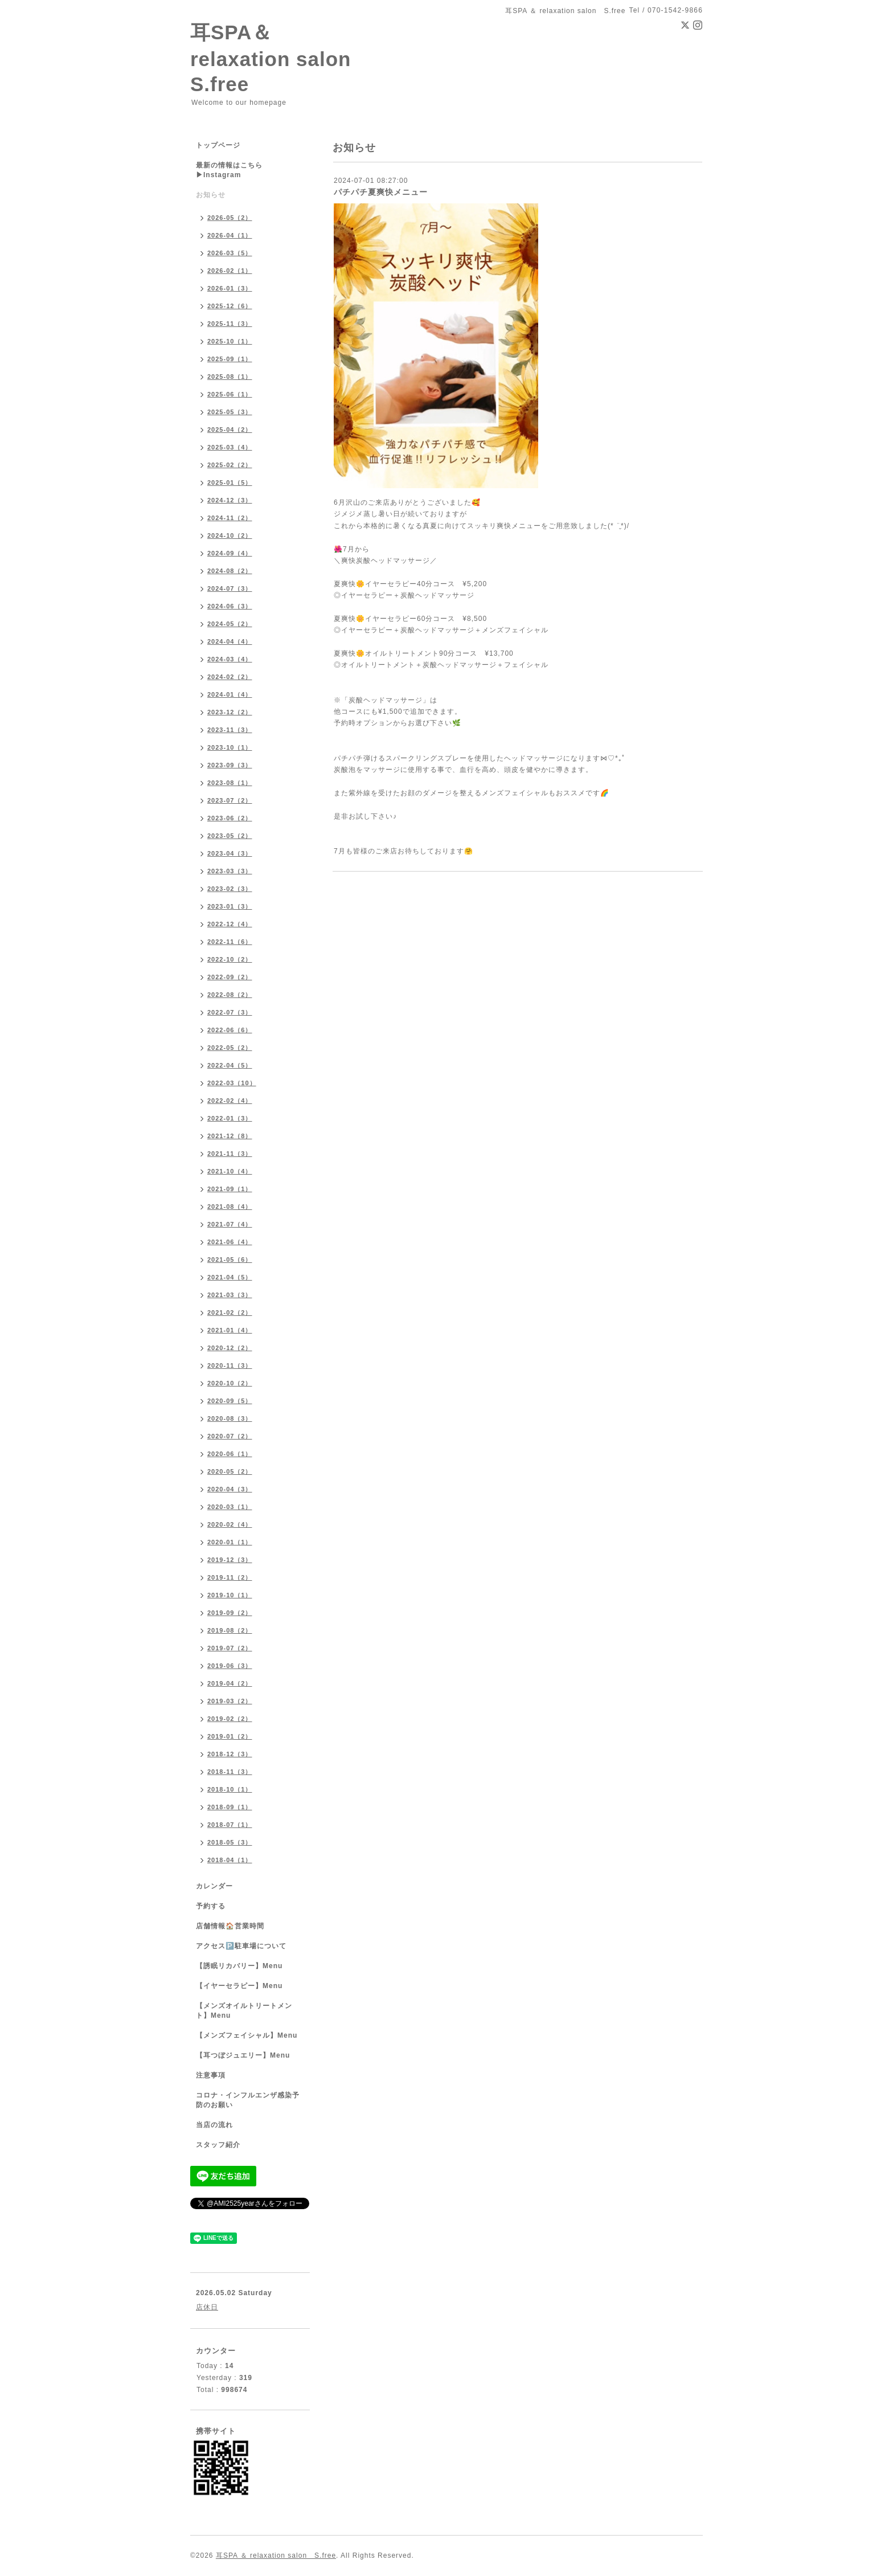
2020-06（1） (229, 1453)
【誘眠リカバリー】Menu (239, 1966)
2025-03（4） (229, 447)
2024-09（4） (229, 553)
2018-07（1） (229, 1824)
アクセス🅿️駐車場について (241, 1946)
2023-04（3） (229, 853)
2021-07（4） (229, 1224)
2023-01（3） (229, 906)
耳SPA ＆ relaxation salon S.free (276, 2555)
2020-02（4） (229, 1524)
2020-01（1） (229, 1542)
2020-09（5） (229, 1400)
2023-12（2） (229, 712)
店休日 (207, 2307)
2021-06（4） (229, 1241)
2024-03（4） (229, 659)
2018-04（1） (229, 1860)
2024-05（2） (229, 623)
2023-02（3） (229, 888)
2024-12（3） (229, 500)
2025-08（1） (229, 376)
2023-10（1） (229, 747)
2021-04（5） (229, 1277)
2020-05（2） (229, 1471)
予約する (211, 1906)
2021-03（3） (229, 1294)
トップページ (218, 145)
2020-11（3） (229, 1365)
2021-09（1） (229, 1188)
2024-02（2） (229, 676)
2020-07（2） (229, 1436)
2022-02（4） (229, 1100)
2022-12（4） (229, 924)
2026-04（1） (229, 235)
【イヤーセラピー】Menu (239, 1986)
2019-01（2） (229, 1736)
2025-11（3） (229, 323)
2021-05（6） (229, 1259)
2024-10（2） (229, 535)
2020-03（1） (229, 1506)
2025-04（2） (229, 429)
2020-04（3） (229, 1489)
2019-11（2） (229, 1577)
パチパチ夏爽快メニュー (381, 192)
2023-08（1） (229, 782)
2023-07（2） (229, 800)
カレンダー (214, 1886)
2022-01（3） (229, 1118)
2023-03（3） (229, 871)
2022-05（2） (229, 1047)
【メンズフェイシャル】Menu (246, 2035)
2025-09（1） (229, 358)
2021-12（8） (229, 1135)
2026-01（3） (229, 288)
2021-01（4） (229, 1330)
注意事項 (211, 2075)
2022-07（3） (229, 1012)
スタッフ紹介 (218, 2145)
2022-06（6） (229, 1030)
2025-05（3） (229, 411)
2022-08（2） (229, 994)
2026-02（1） (229, 270)
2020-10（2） (229, 1383)
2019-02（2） (229, 1718)
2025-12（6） (229, 305)
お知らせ (211, 195)
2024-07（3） (229, 588)
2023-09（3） (229, 765)
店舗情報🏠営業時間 (230, 1926)
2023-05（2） (229, 835)
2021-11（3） (229, 1153)
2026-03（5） (229, 253)
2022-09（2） (229, 977)
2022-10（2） (229, 959)
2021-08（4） (229, 1206)
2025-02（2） (229, 464)
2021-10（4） (229, 1171)
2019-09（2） (229, 1612)
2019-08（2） (229, 1630)
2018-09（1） (229, 1807)
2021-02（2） (229, 1312)
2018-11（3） (229, 1771)
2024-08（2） (229, 570)
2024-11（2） (229, 517)
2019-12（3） (229, 1559)
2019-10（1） (229, 1595)
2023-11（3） (229, 729)
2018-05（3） (229, 1842)
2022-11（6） (229, 941)
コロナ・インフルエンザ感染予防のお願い (248, 2100)
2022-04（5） (229, 1065)
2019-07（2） (229, 1648)
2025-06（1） (229, 394)
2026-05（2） (229, 217)
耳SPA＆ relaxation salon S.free (280, 58)
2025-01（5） (229, 482)
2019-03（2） (229, 1701)
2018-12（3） (229, 1754)
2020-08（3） (229, 1418)
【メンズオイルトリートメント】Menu (244, 2010)
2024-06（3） (229, 606)
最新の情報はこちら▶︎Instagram (229, 170)
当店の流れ (214, 2125)
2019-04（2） (229, 1683)
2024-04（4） (229, 641)
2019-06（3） (229, 1665)
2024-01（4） (229, 694)
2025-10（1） (229, 341)
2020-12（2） (229, 1347)
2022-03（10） (231, 1083)
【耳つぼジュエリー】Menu (243, 2055)
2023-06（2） (229, 818)
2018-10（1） (229, 1789)
